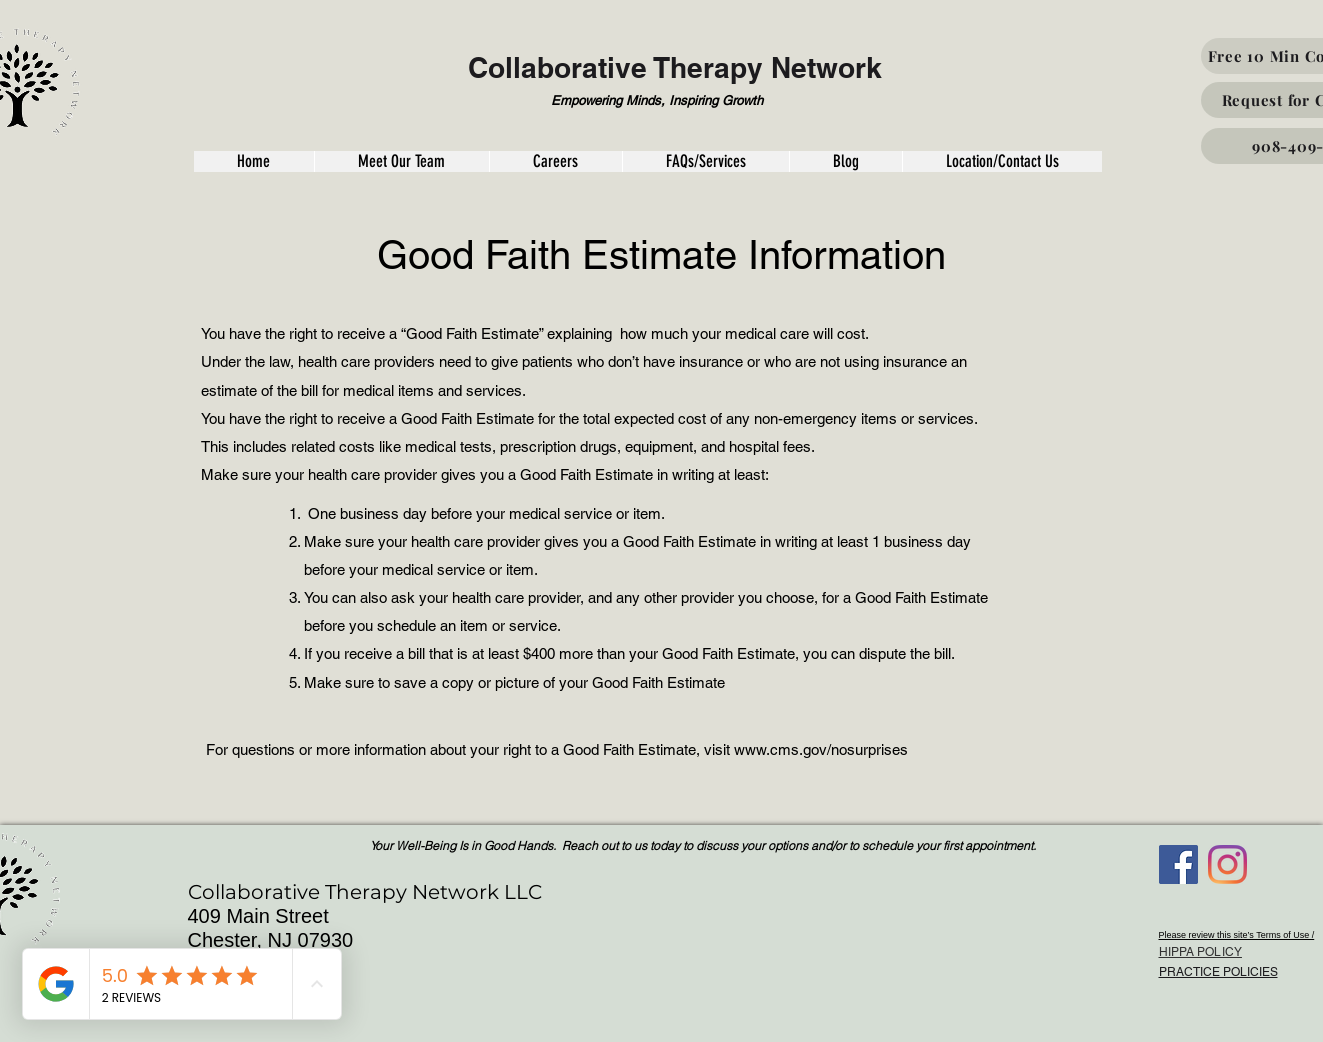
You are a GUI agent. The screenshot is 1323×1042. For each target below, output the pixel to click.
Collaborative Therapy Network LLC (365, 892)
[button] (254, 161)
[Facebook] (1178, 864)
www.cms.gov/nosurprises (821, 749)
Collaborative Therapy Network (675, 67)
